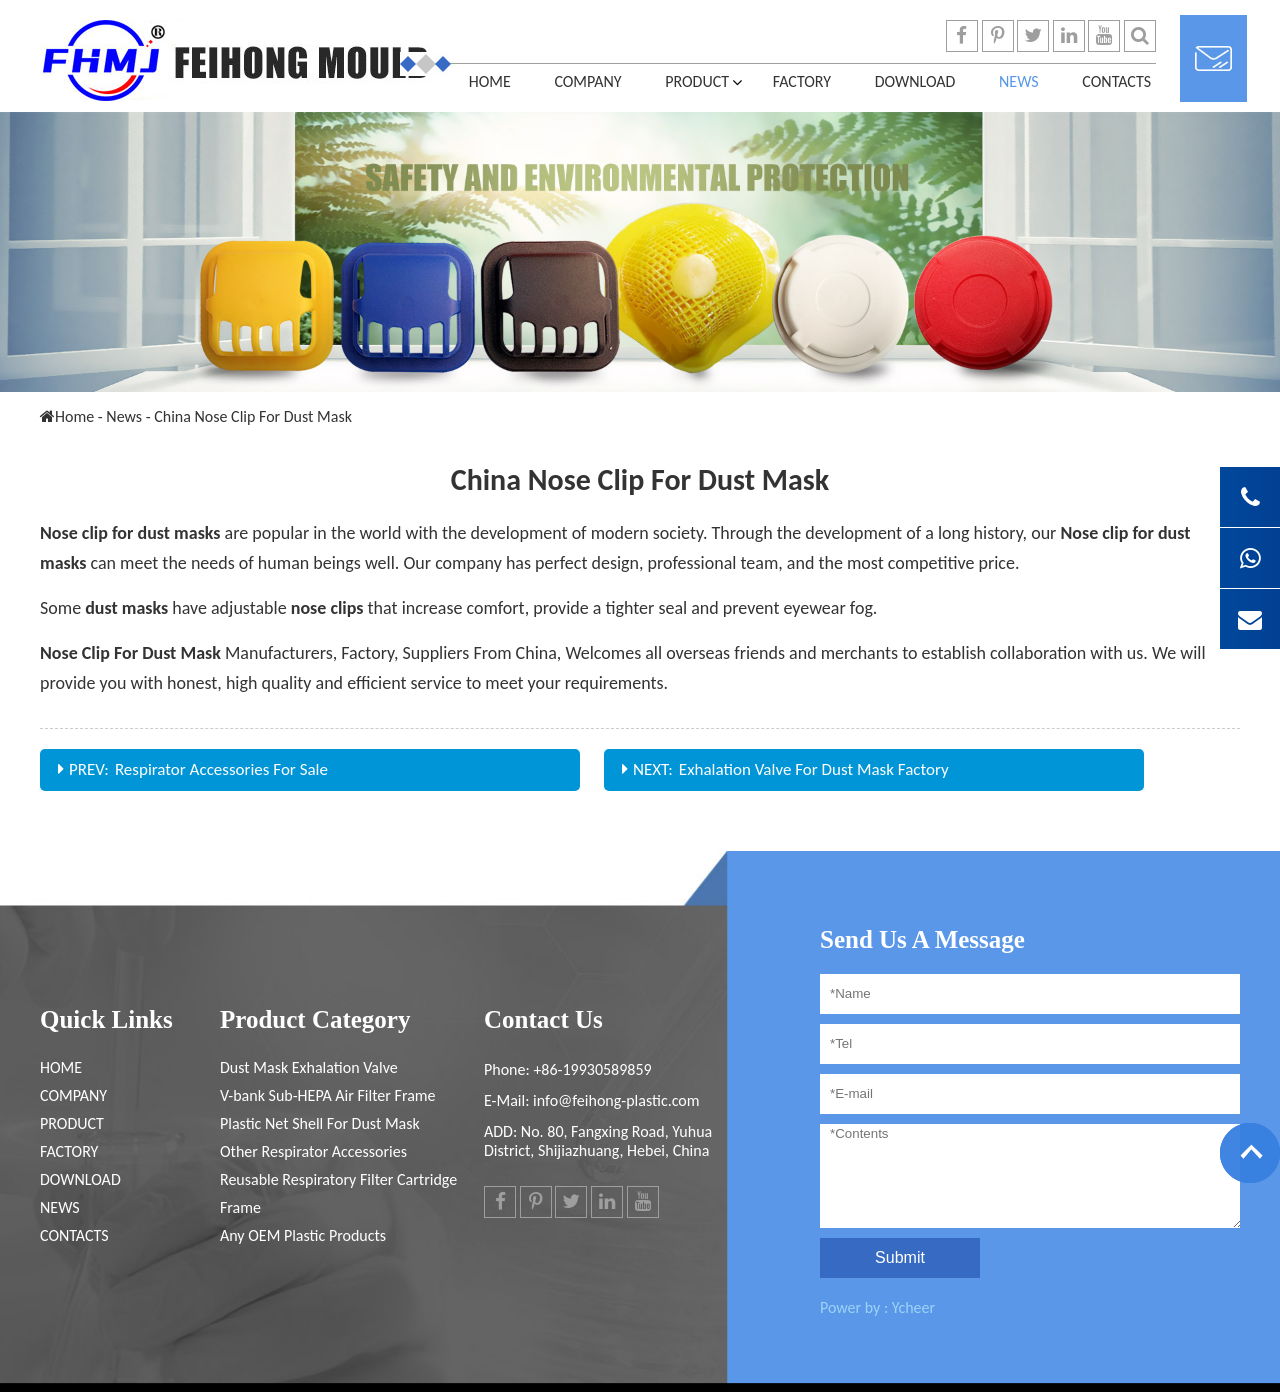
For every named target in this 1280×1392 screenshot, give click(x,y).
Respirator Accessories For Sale (221, 769)
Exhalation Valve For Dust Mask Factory (814, 769)
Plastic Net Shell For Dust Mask (320, 1123)
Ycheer (913, 1307)
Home (490, 81)
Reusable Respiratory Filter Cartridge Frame (338, 1193)
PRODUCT (697, 81)
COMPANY (587, 81)
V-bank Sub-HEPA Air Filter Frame (328, 1095)
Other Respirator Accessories (313, 1151)
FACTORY (802, 81)
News (1019, 81)
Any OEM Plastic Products (303, 1235)
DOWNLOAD (915, 81)
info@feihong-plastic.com (616, 1100)
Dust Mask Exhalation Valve (309, 1067)
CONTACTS (1116, 81)
